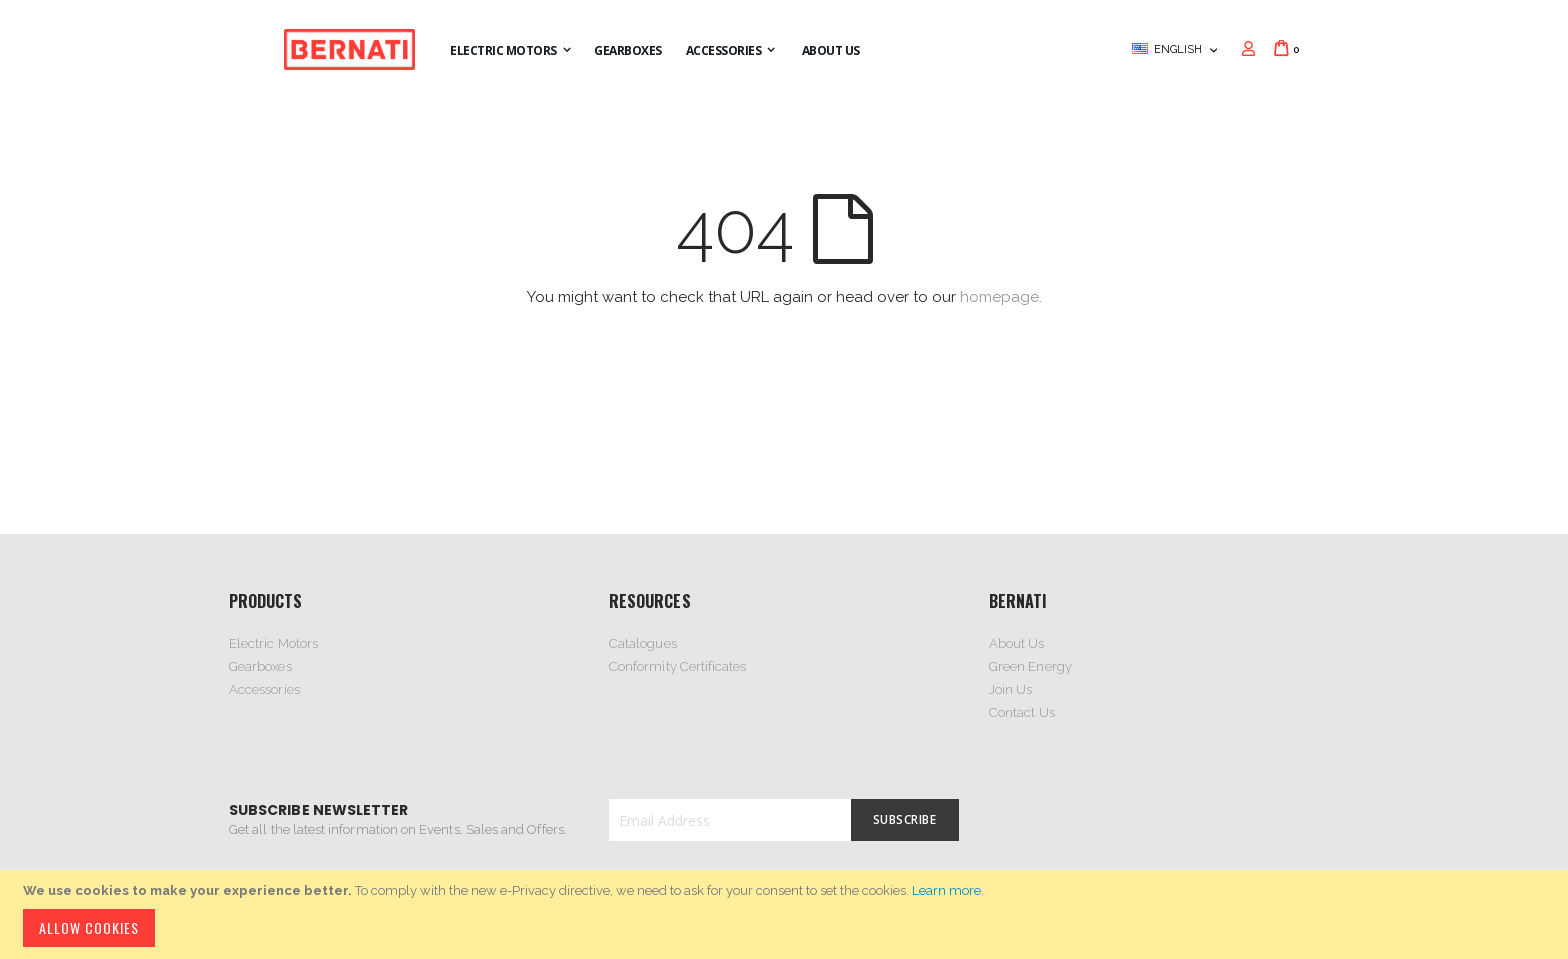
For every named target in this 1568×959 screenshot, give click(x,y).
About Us (1017, 643)
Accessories (264, 689)
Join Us (1010, 689)
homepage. (1001, 297)
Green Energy (1030, 666)
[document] (787, 914)
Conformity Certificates (678, 666)
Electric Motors (273, 643)
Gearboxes (260, 666)
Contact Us (1022, 712)
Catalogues (643, 643)
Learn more (946, 890)
